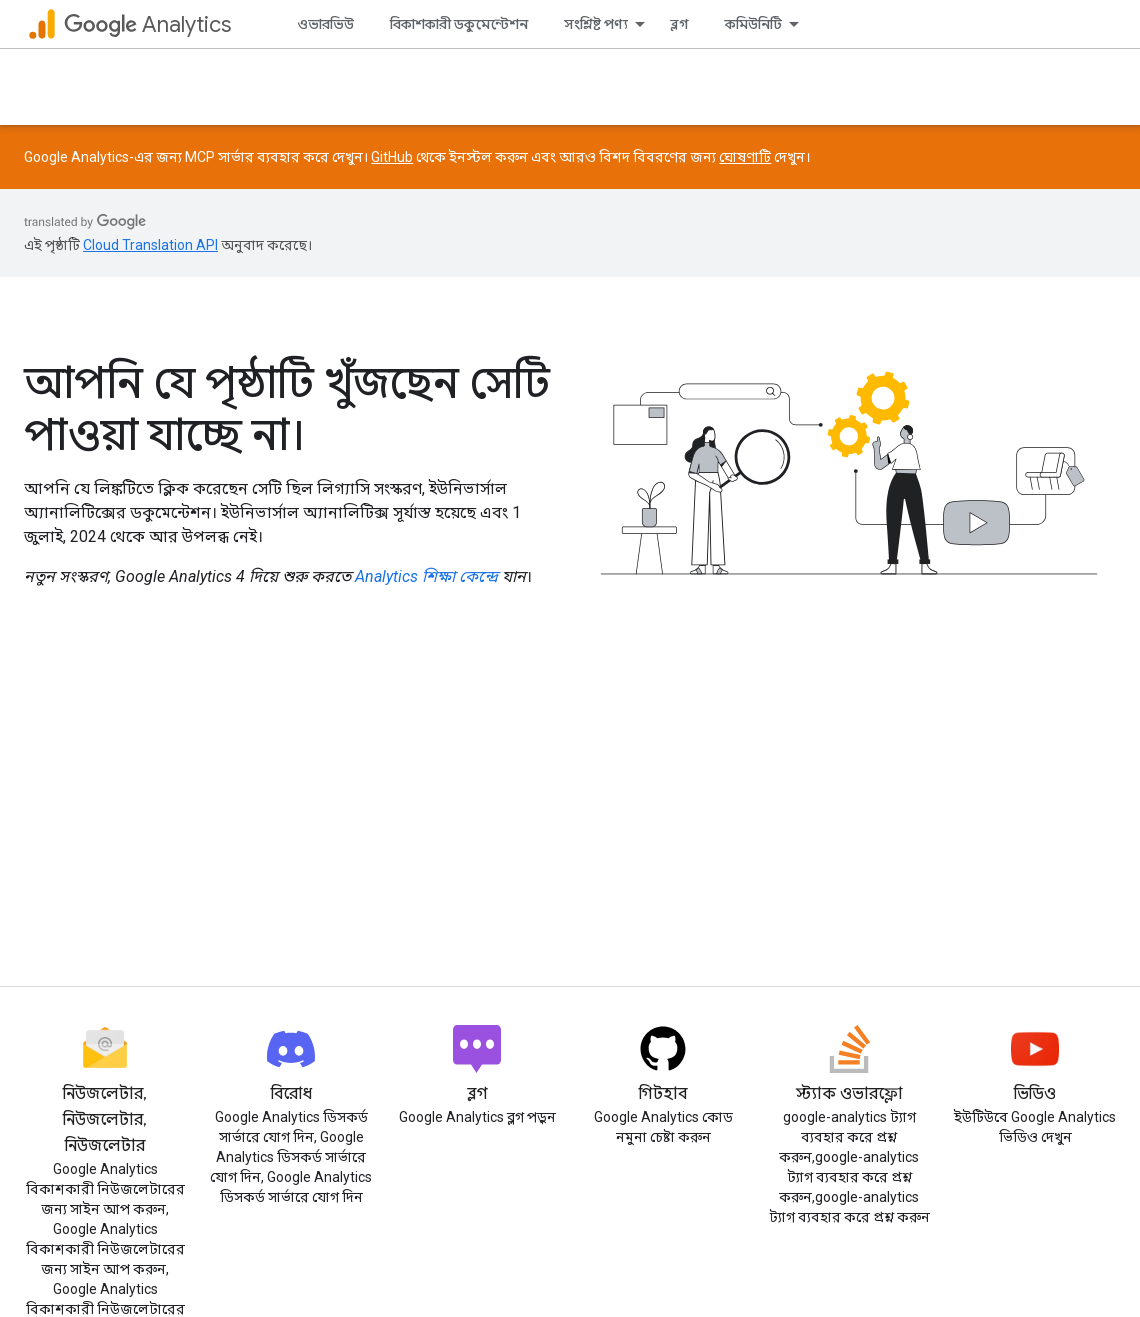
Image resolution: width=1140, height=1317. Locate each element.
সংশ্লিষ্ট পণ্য (596, 24)
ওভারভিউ (325, 24)
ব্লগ (679, 24)
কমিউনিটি (753, 24)
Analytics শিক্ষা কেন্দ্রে (426, 576)
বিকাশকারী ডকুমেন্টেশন (459, 24)
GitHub (392, 157)
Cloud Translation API (150, 245)
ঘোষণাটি (745, 157)
